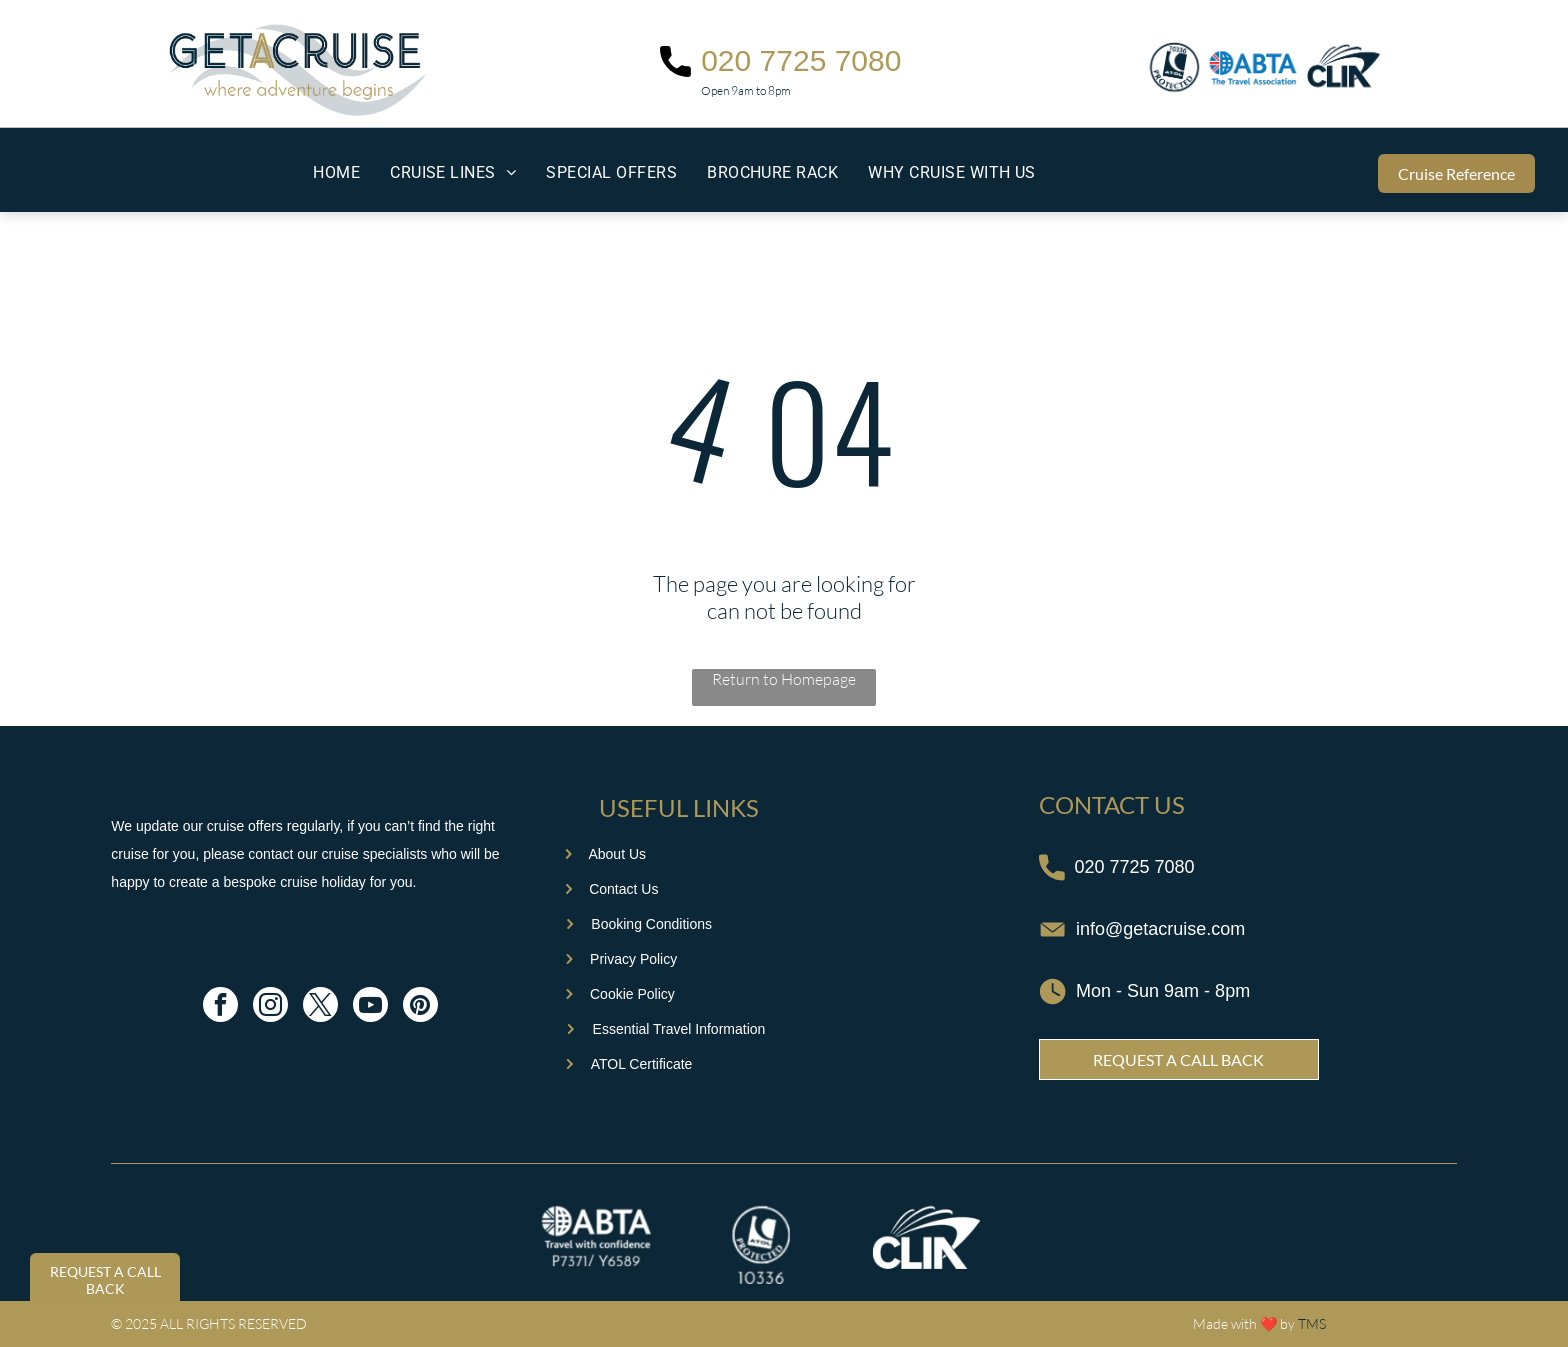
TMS (1312, 1323)
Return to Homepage (784, 679)
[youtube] (370, 1007)
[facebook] (220, 1007)
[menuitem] (336, 173)
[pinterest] (420, 1007)
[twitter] (320, 1007)
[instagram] (270, 1007)
